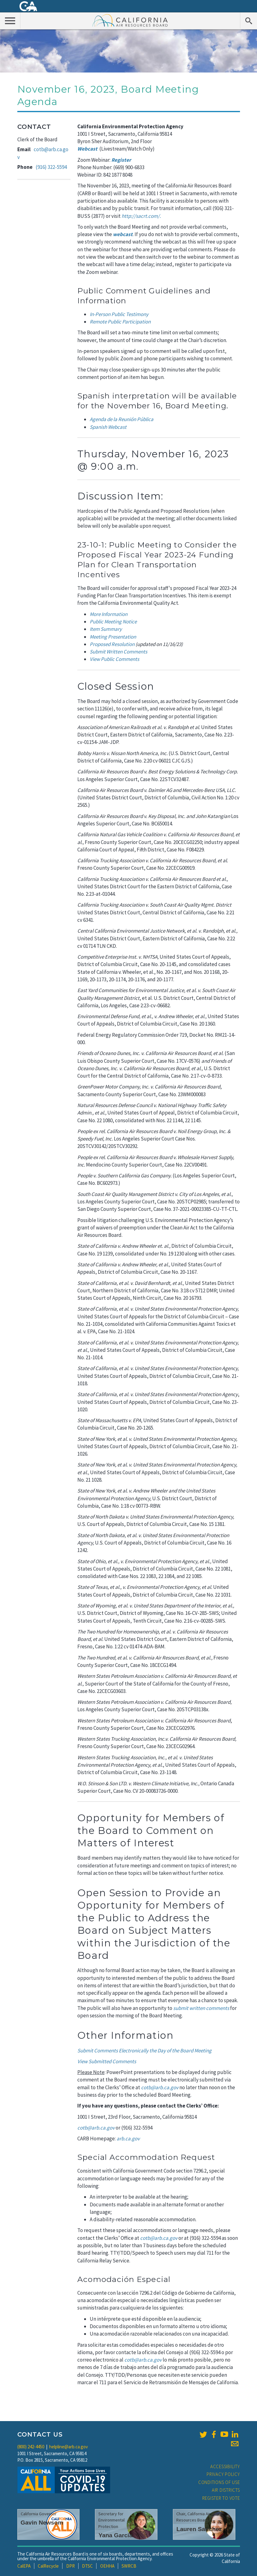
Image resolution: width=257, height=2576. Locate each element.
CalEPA (24, 2566)
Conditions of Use (219, 2482)
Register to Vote (221, 2498)
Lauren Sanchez (199, 2529)
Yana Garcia (115, 2535)
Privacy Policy (223, 2474)
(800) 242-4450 (30, 2447)
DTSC (87, 2566)
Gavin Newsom (42, 2522)
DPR (70, 2566)
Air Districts (226, 2490)
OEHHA (107, 2566)
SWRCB (129, 2566)
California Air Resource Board (130, 20)
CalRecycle (48, 2566)
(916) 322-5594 (51, 167)
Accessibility (225, 2466)
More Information (108, 614)
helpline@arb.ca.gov (68, 2447)
